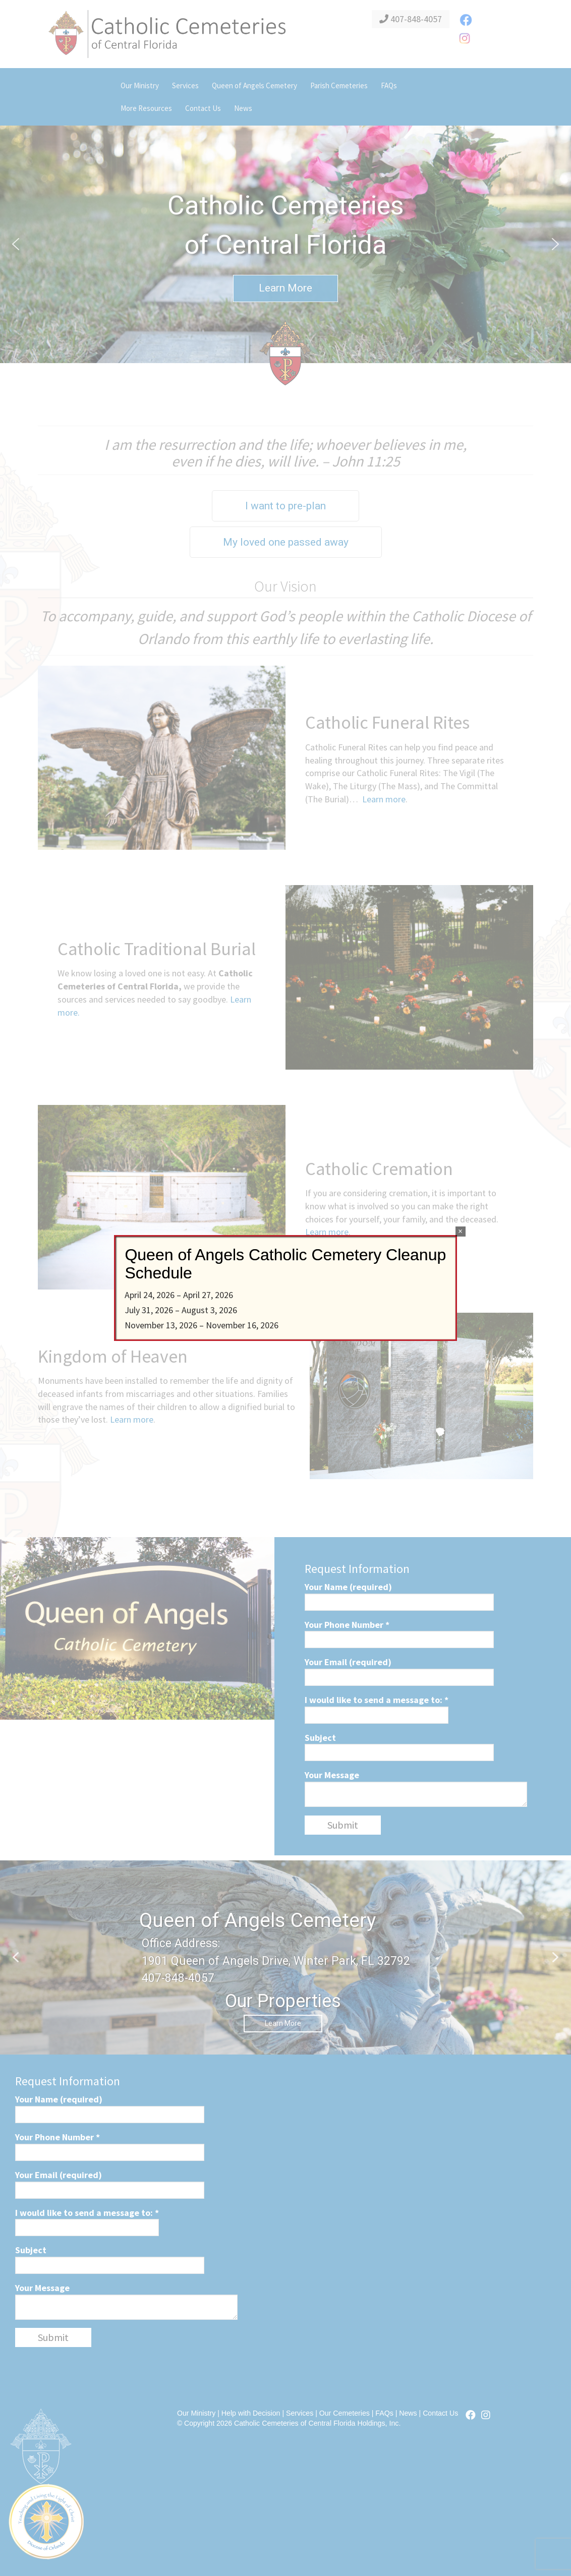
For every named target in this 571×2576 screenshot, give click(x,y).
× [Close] (460, 1231)
